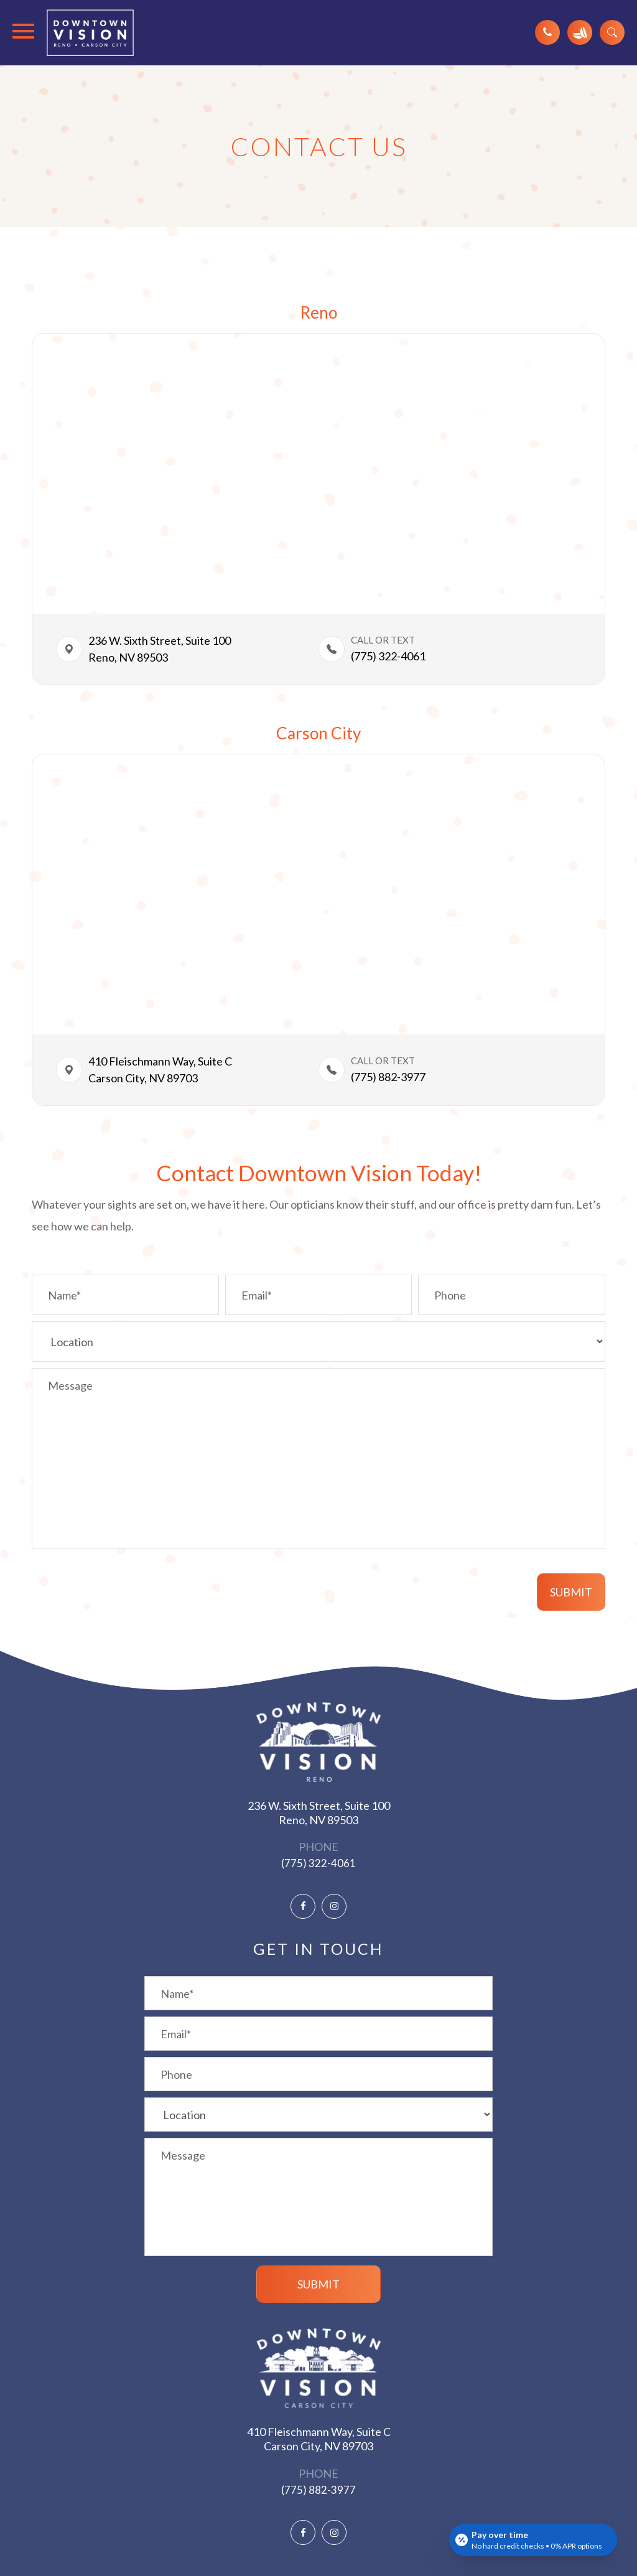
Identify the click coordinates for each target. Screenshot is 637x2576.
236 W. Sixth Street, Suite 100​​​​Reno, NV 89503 (159, 649)
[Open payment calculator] (533, 2540)
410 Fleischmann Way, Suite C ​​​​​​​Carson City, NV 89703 (319, 2439)
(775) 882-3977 (318, 2489)
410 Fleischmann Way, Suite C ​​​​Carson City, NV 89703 (161, 1069)
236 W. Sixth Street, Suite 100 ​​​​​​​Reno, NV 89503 (319, 1813)
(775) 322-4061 (388, 656)
